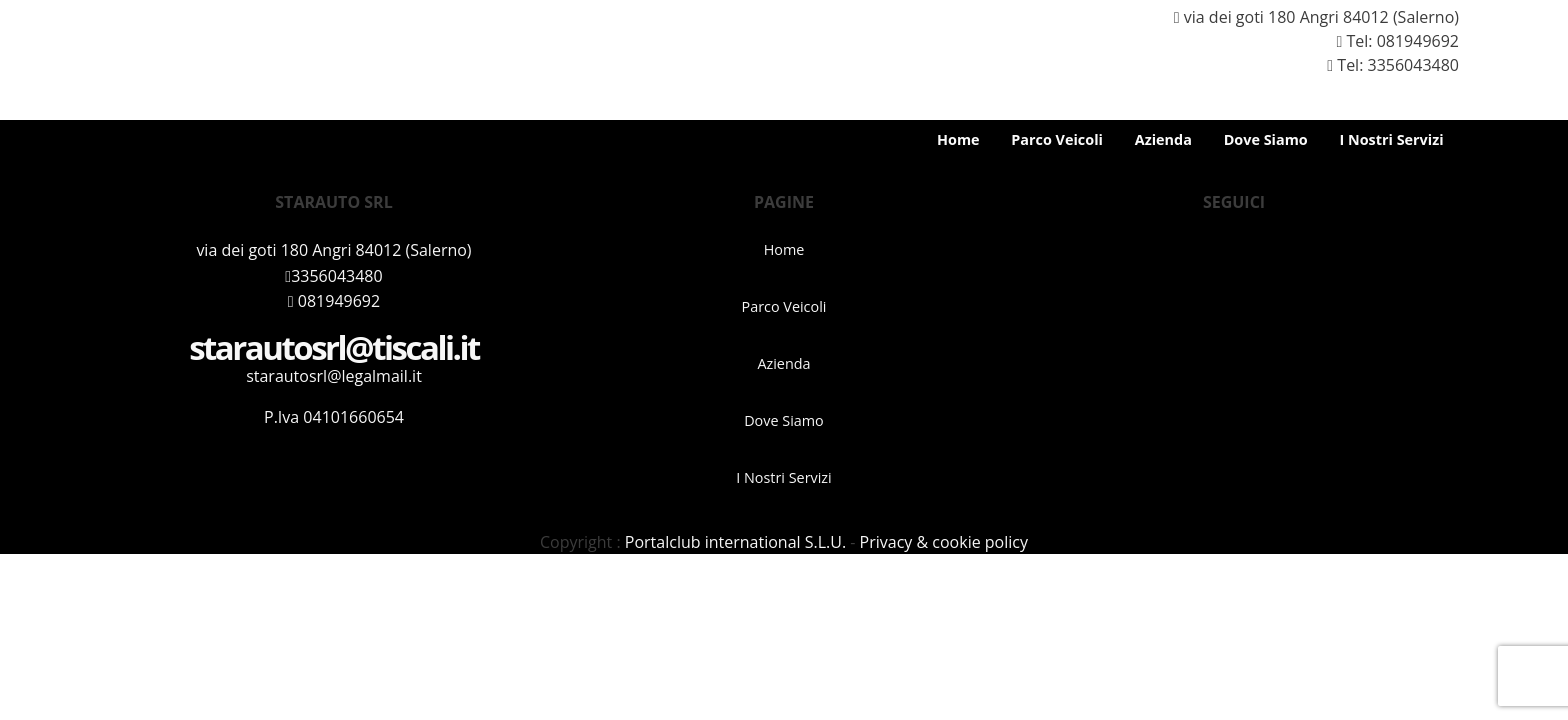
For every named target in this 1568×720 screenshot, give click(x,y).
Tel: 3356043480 (1385, 65)
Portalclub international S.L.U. (735, 542)
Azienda (1163, 139)
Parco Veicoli (1057, 139)
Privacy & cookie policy (944, 542)
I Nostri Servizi (1391, 139)
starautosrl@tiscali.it (334, 347)
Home (958, 139)
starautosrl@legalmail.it (334, 376)
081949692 (1418, 41)
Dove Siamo (1266, 139)
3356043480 (333, 276)
